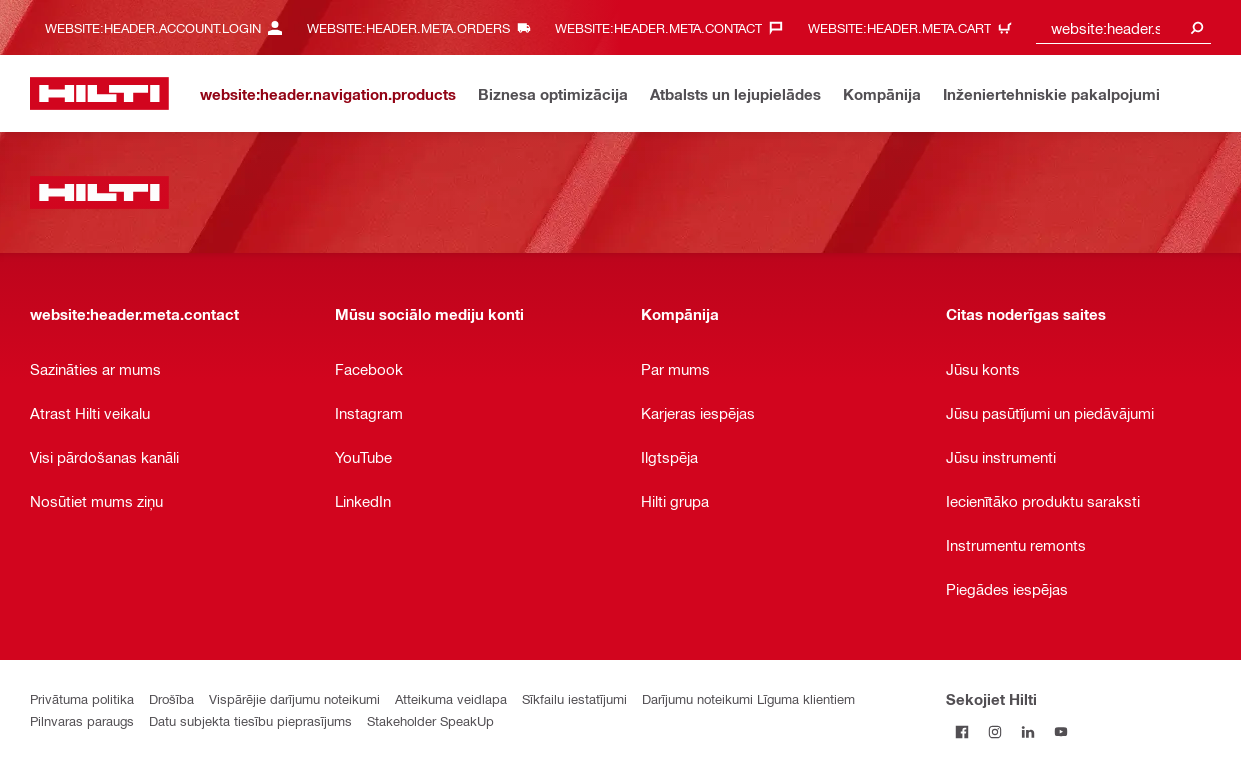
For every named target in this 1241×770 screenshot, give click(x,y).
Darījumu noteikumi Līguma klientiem (748, 698)
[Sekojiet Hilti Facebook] (962, 731)
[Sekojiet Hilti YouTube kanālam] (1061, 731)
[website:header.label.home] (99, 93)
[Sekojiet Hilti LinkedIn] (1028, 731)
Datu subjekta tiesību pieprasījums (250, 720)
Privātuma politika (82, 698)
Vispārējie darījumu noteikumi (294, 698)
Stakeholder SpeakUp (430, 720)
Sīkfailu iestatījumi (574, 698)
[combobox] (1123, 27)
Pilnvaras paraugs (82, 720)
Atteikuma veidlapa (451, 698)
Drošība (171, 698)
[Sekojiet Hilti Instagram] (995, 731)
